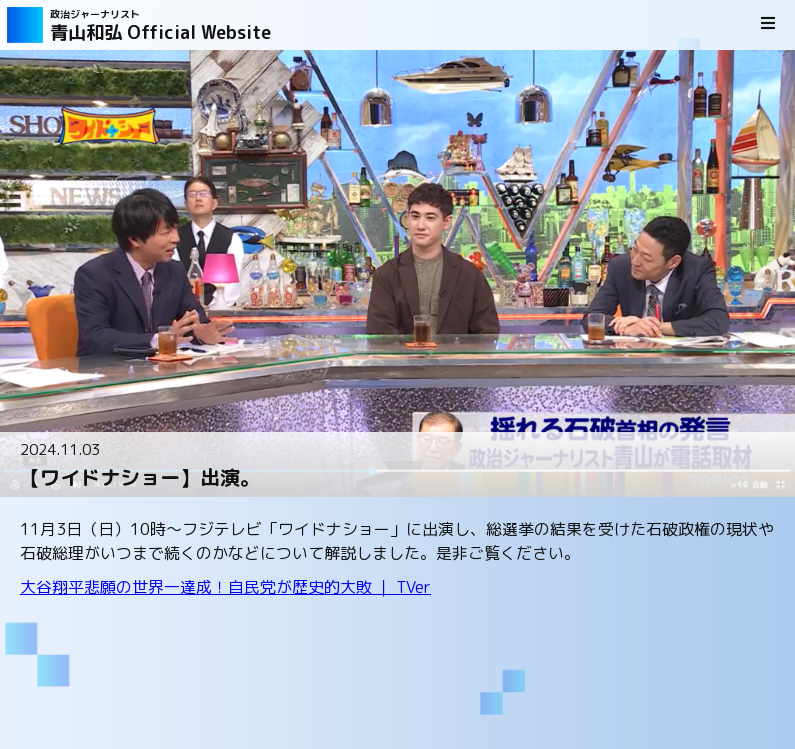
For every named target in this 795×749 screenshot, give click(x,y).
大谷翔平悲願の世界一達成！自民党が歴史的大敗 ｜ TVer (225, 587)
